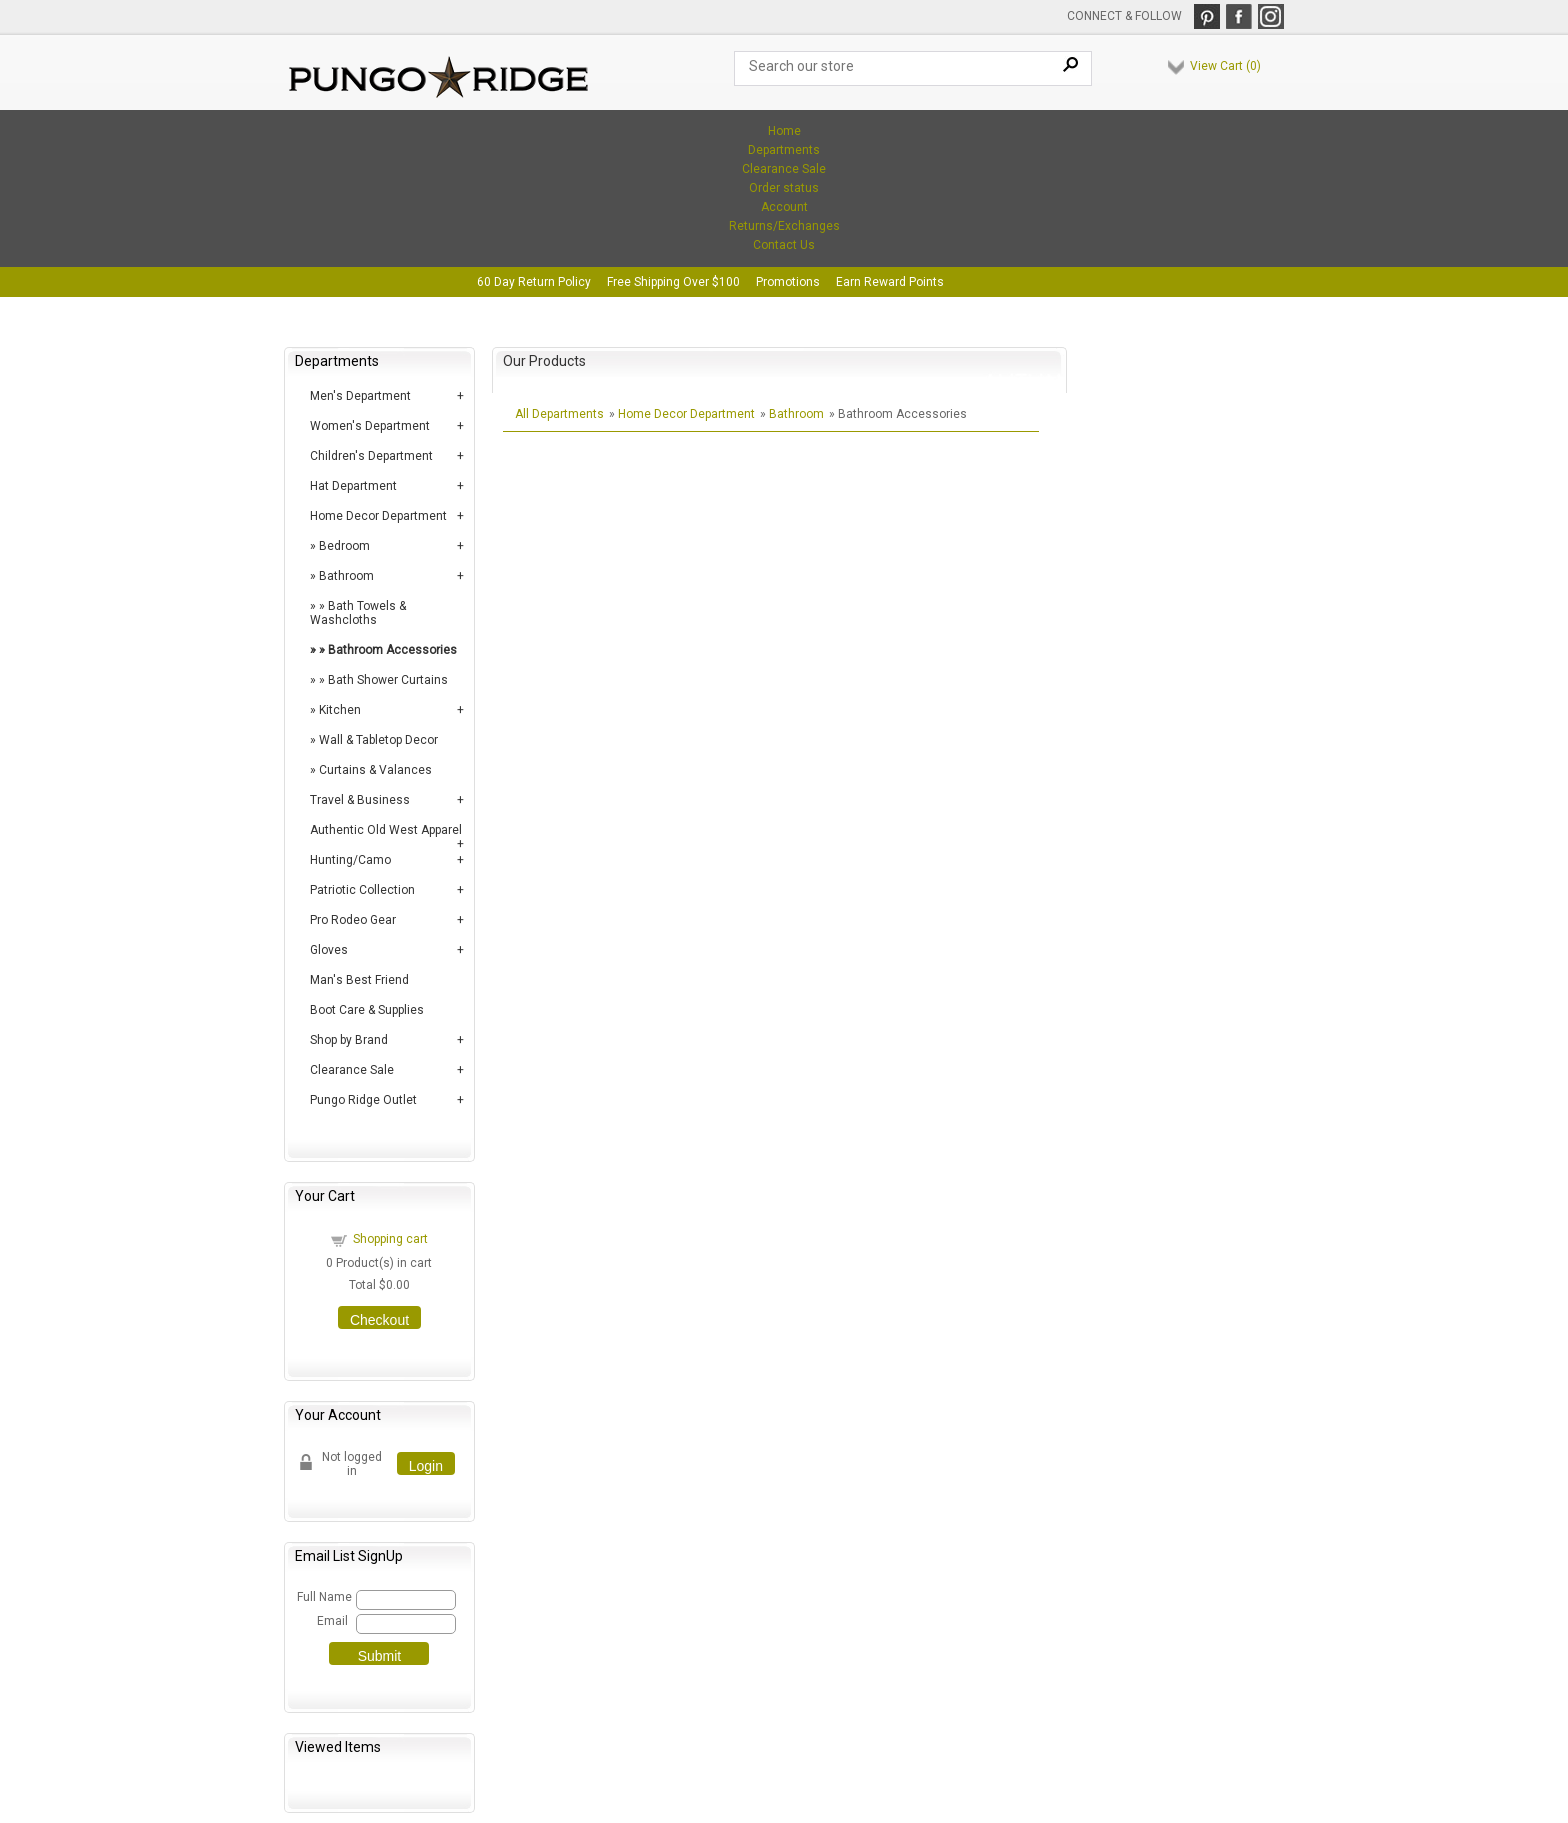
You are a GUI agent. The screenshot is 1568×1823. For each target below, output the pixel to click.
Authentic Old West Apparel (386, 830)
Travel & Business (360, 800)
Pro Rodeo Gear (353, 920)
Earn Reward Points (890, 282)
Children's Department (371, 456)
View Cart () (1225, 66)
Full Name (323, 1597)
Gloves (329, 950)
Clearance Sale (784, 169)
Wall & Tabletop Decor (378, 740)
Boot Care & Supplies (367, 1010)
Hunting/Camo (350, 860)
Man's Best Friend (359, 980)
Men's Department (360, 396)
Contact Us (784, 245)
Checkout (379, 1320)
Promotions (788, 282)
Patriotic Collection (362, 890)
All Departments (559, 414)
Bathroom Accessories (392, 650)
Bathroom (346, 576)
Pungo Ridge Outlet (363, 1100)
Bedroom (344, 546)
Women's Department (370, 426)
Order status (784, 188)
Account (784, 207)
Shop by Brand (349, 1040)
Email (332, 1621)
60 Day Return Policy (534, 282)
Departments (784, 150)
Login (426, 1466)
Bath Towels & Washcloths (358, 613)
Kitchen (340, 710)
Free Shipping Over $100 (673, 282)
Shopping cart (390, 1239)
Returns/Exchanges (784, 226)
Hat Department (353, 486)
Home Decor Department (378, 516)
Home (784, 131)
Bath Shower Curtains (388, 680)
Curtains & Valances (375, 770)
